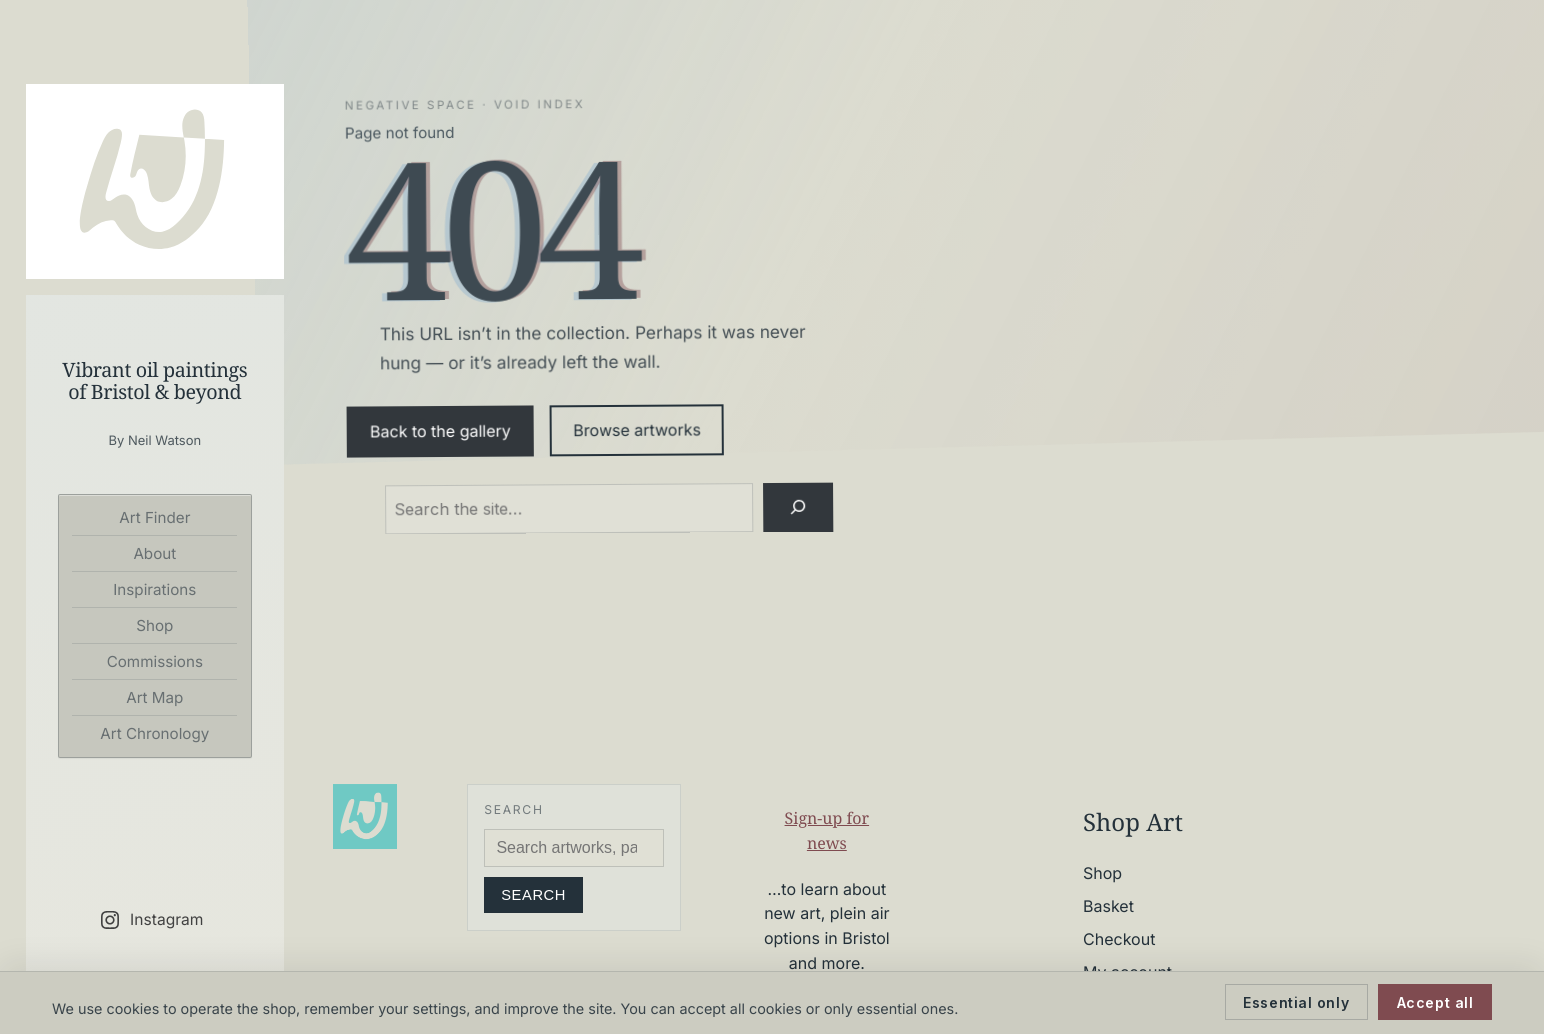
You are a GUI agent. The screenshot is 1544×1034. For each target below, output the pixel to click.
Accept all (1435, 1002)
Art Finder (154, 517)
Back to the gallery (440, 431)
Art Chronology (154, 733)
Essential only (1296, 1002)
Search (533, 895)
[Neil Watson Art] (155, 181)
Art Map (154, 697)
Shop (154, 625)
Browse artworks (637, 430)
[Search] (797, 507)
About (154, 553)
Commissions (155, 661)
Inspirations (154, 589)
